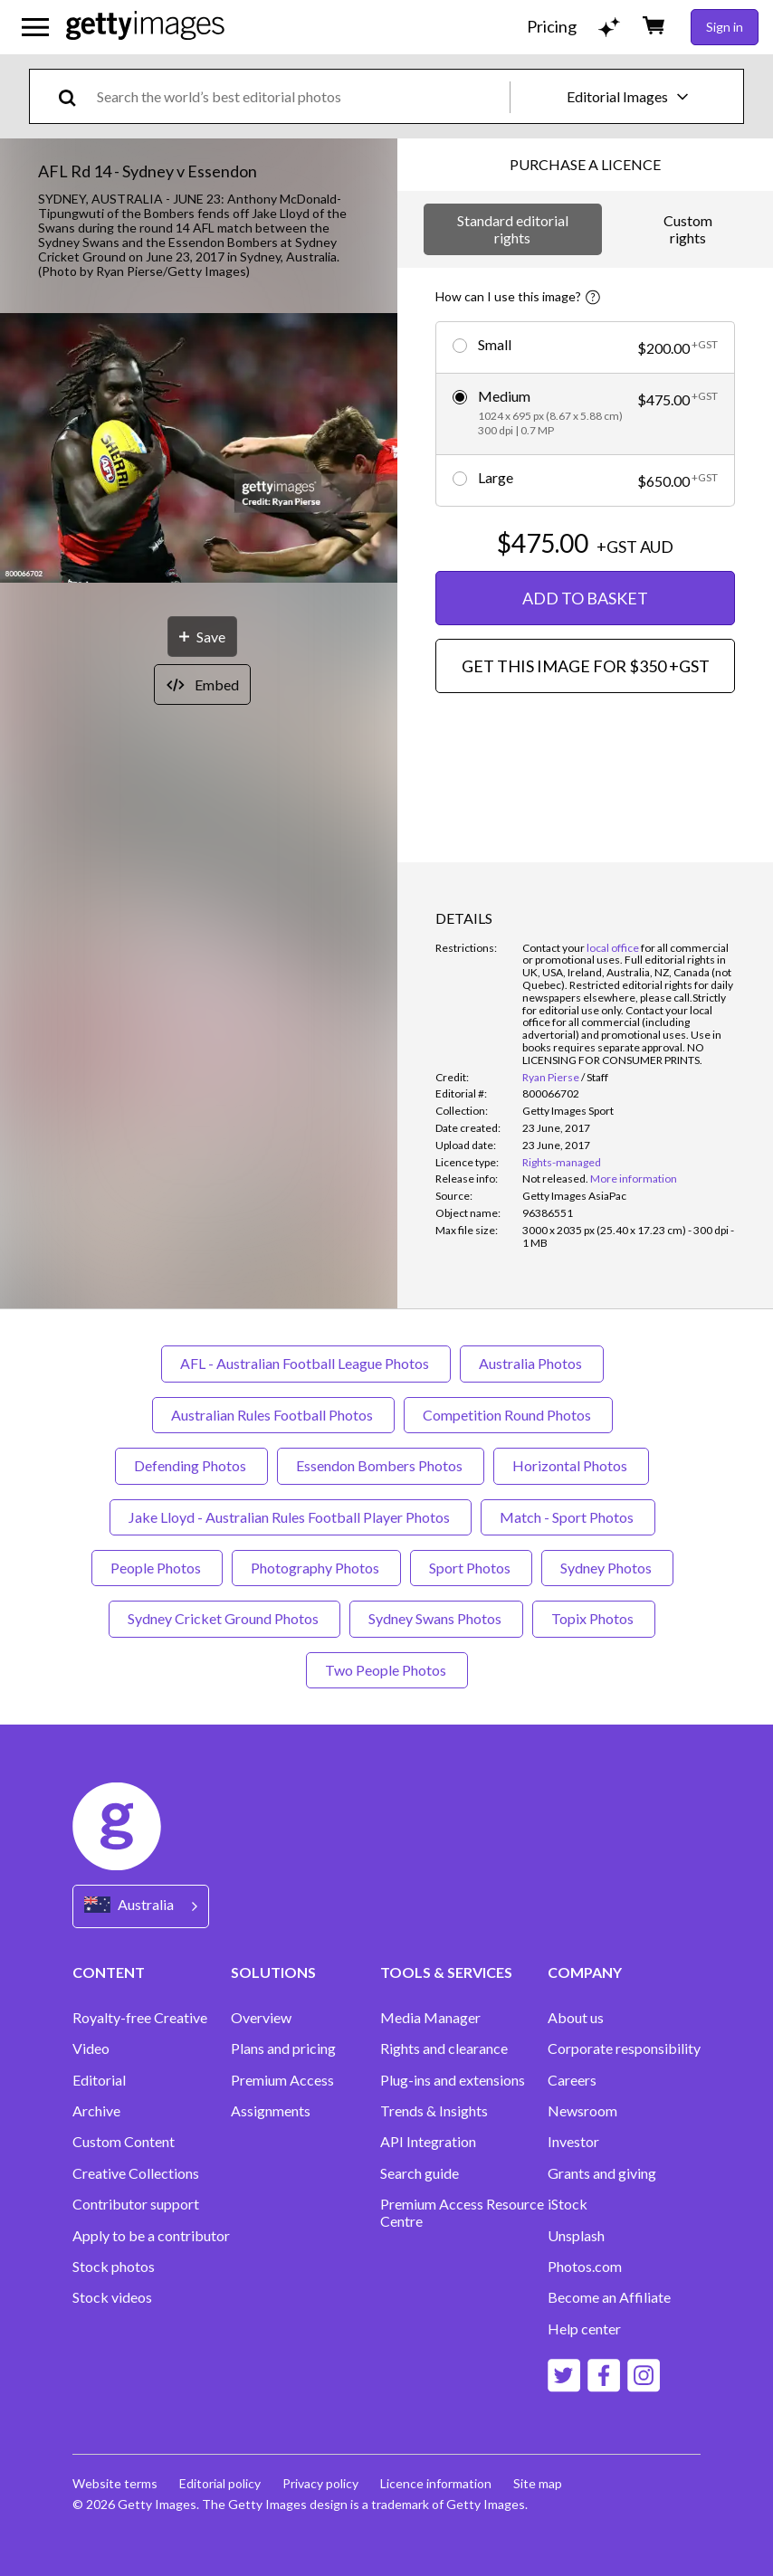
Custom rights (687, 228)
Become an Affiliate (609, 2297)
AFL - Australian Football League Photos (306, 1363)
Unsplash (576, 2236)
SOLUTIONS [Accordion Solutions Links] (273, 1972)
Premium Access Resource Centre (462, 2212)
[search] (75, 96)
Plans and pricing (283, 2048)
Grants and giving (602, 2173)
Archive (96, 2111)
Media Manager (430, 2018)
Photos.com (585, 2266)
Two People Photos (387, 1669)
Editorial (99, 2080)
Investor (573, 2142)
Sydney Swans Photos (436, 1618)
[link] (555, 1178)
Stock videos (112, 2297)
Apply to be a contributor (151, 2236)
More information (633, 1178)
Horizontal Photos (571, 1465)
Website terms (114, 2483)
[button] (198, 449)
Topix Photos (593, 1618)
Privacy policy (320, 2483)
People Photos (157, 1567)
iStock (567, 2204)
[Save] (202, 636)
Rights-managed (561, 1162)
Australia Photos (532, 1363)
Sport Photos (471, 1567)
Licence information (435, 2483)
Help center (584, 2329)
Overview (261, 2018)
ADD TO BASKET (585, 598)
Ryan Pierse (550, 1077)
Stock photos (113, 2266)
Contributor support (135, 2204)
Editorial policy (220, 2483)
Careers (572, 2080)
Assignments (270, 2111)
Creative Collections (135, 2173)
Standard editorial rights (512, 228)
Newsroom (582, 2111)
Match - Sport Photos (568, 1517)
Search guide (419, 2173)
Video (91, 2048)
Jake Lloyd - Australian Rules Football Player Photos (291, 1517)
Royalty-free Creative (139, 2018)
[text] (300, 96)
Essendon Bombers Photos (380, 1465)
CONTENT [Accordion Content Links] (108, 1972)
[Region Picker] (140, 1906)
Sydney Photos (607, 1567)
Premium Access (282, 2080)
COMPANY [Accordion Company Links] (585, 1972)
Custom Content (123, 2142)
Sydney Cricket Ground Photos (224, 1618)
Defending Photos (191, 1465)
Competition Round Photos (508, 1414)
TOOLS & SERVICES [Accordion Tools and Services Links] (446, 1972)
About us (576, 2018)
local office (613, 948)
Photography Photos (316, 1567)
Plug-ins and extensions (452, 2080)
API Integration (428, 2142)
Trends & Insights (434, 2111)
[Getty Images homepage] (145, 26)
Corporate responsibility (624, 2048)
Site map (537, 2483)
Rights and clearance (444, 2048)
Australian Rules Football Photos (273, 1414)
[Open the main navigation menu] (35, 27)
